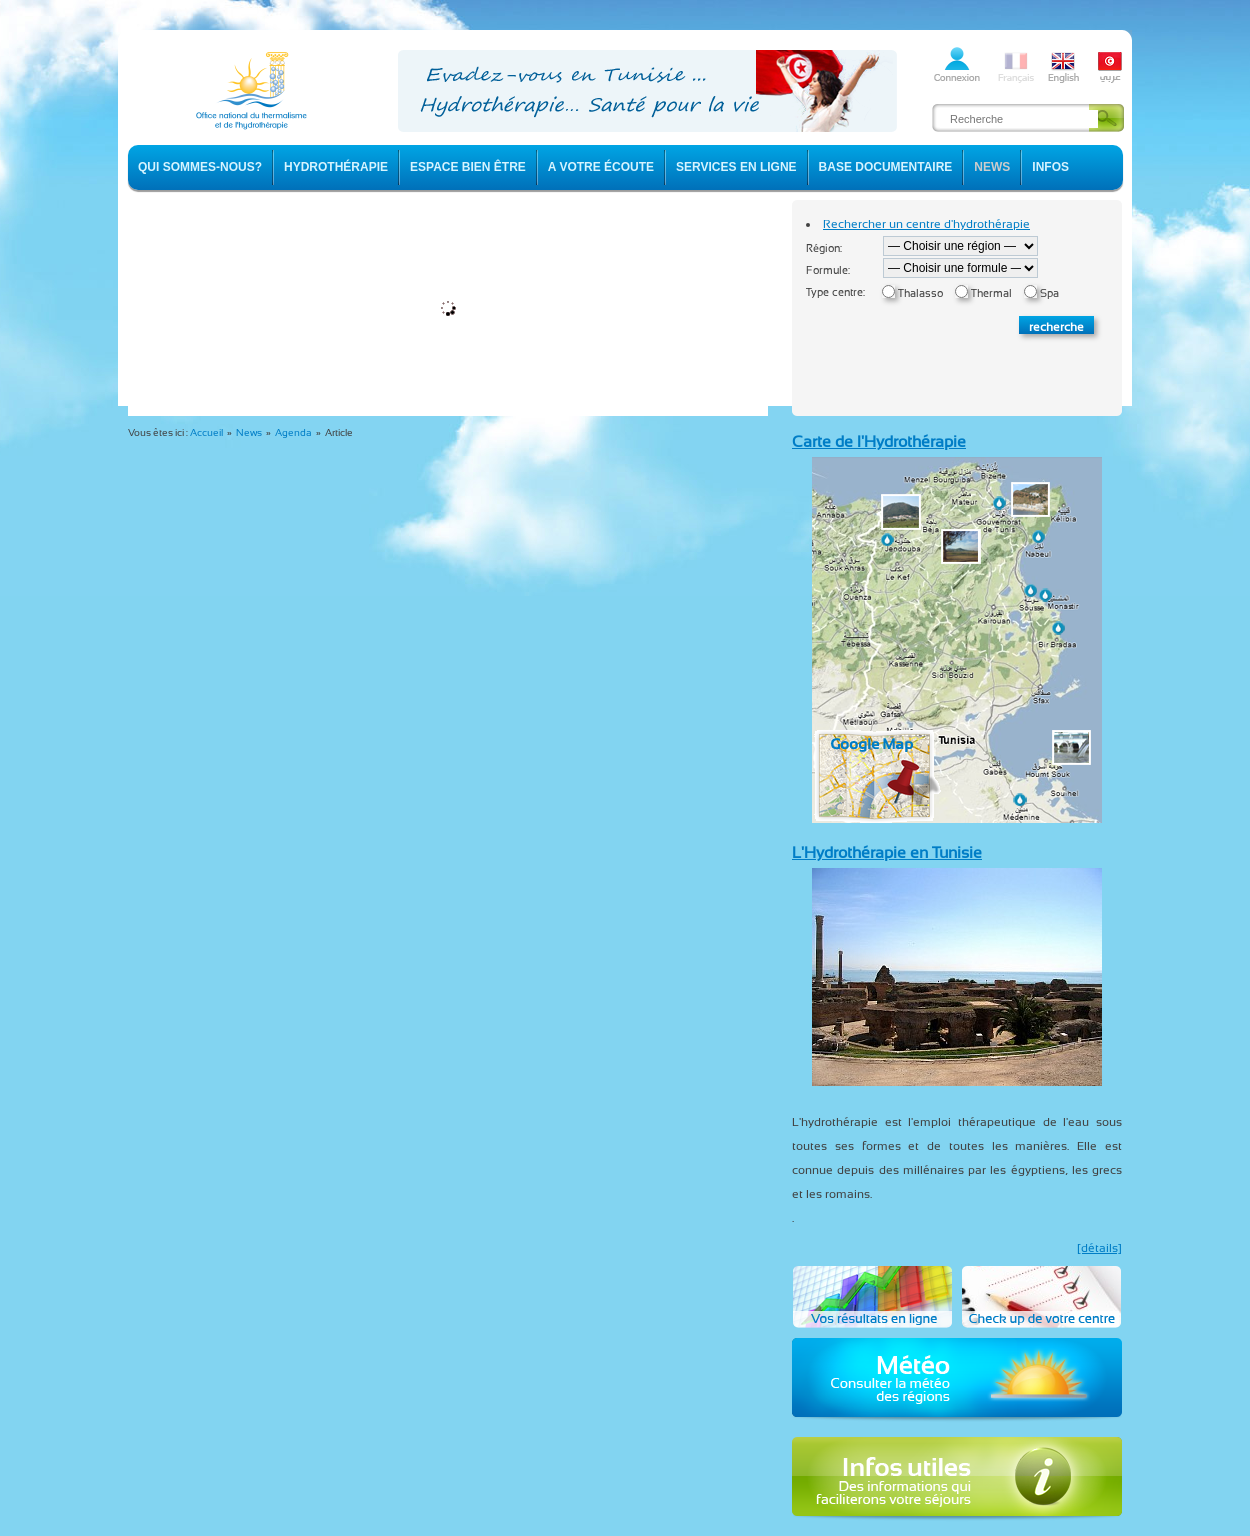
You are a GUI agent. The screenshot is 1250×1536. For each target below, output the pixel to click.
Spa (1049, 293)
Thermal (991, 293)
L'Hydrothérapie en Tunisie (887, 852)
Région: (824, 248)
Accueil (206, 432)
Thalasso (920, 293)
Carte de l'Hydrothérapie (879, 441)
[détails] (1099, 1248)
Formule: (828, 270)
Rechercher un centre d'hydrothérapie (926, 224)
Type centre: (835, 292)
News (249, 432)
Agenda (293, 432)
